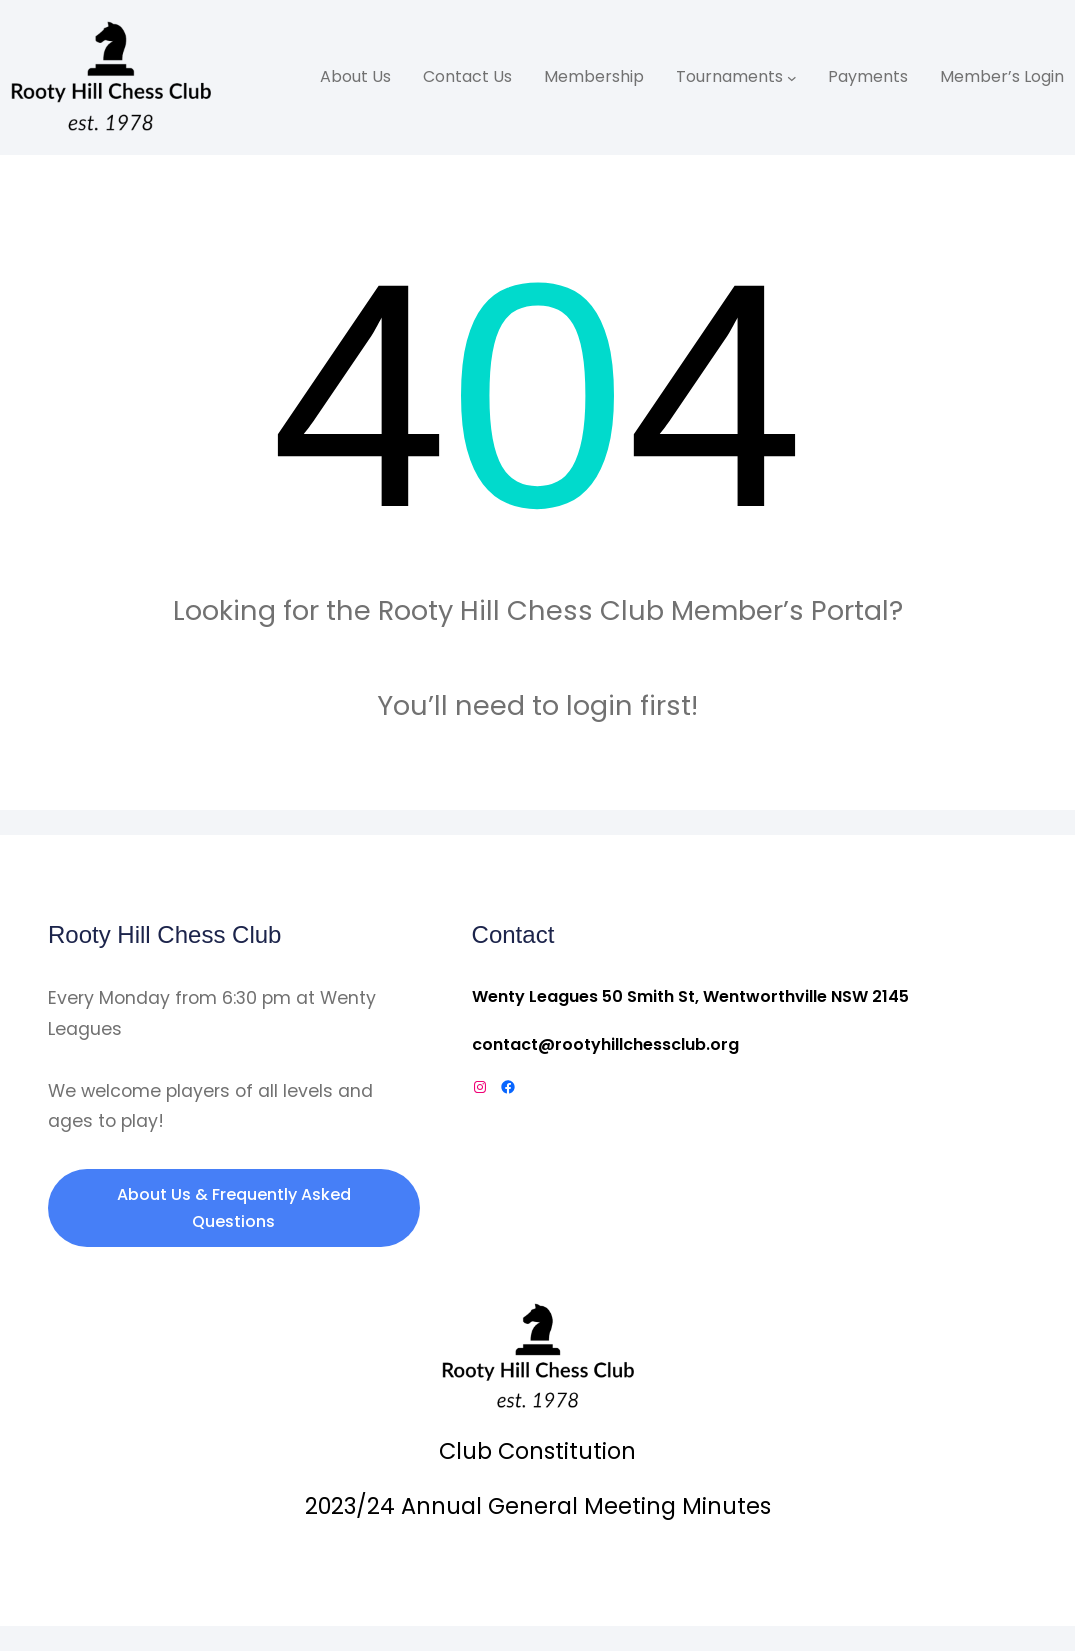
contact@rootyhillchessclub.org (605, 1044)
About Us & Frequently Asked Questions (234, 1208)
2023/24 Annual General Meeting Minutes (538, 1506)
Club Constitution (537, 1451)
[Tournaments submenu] (792, 78)
